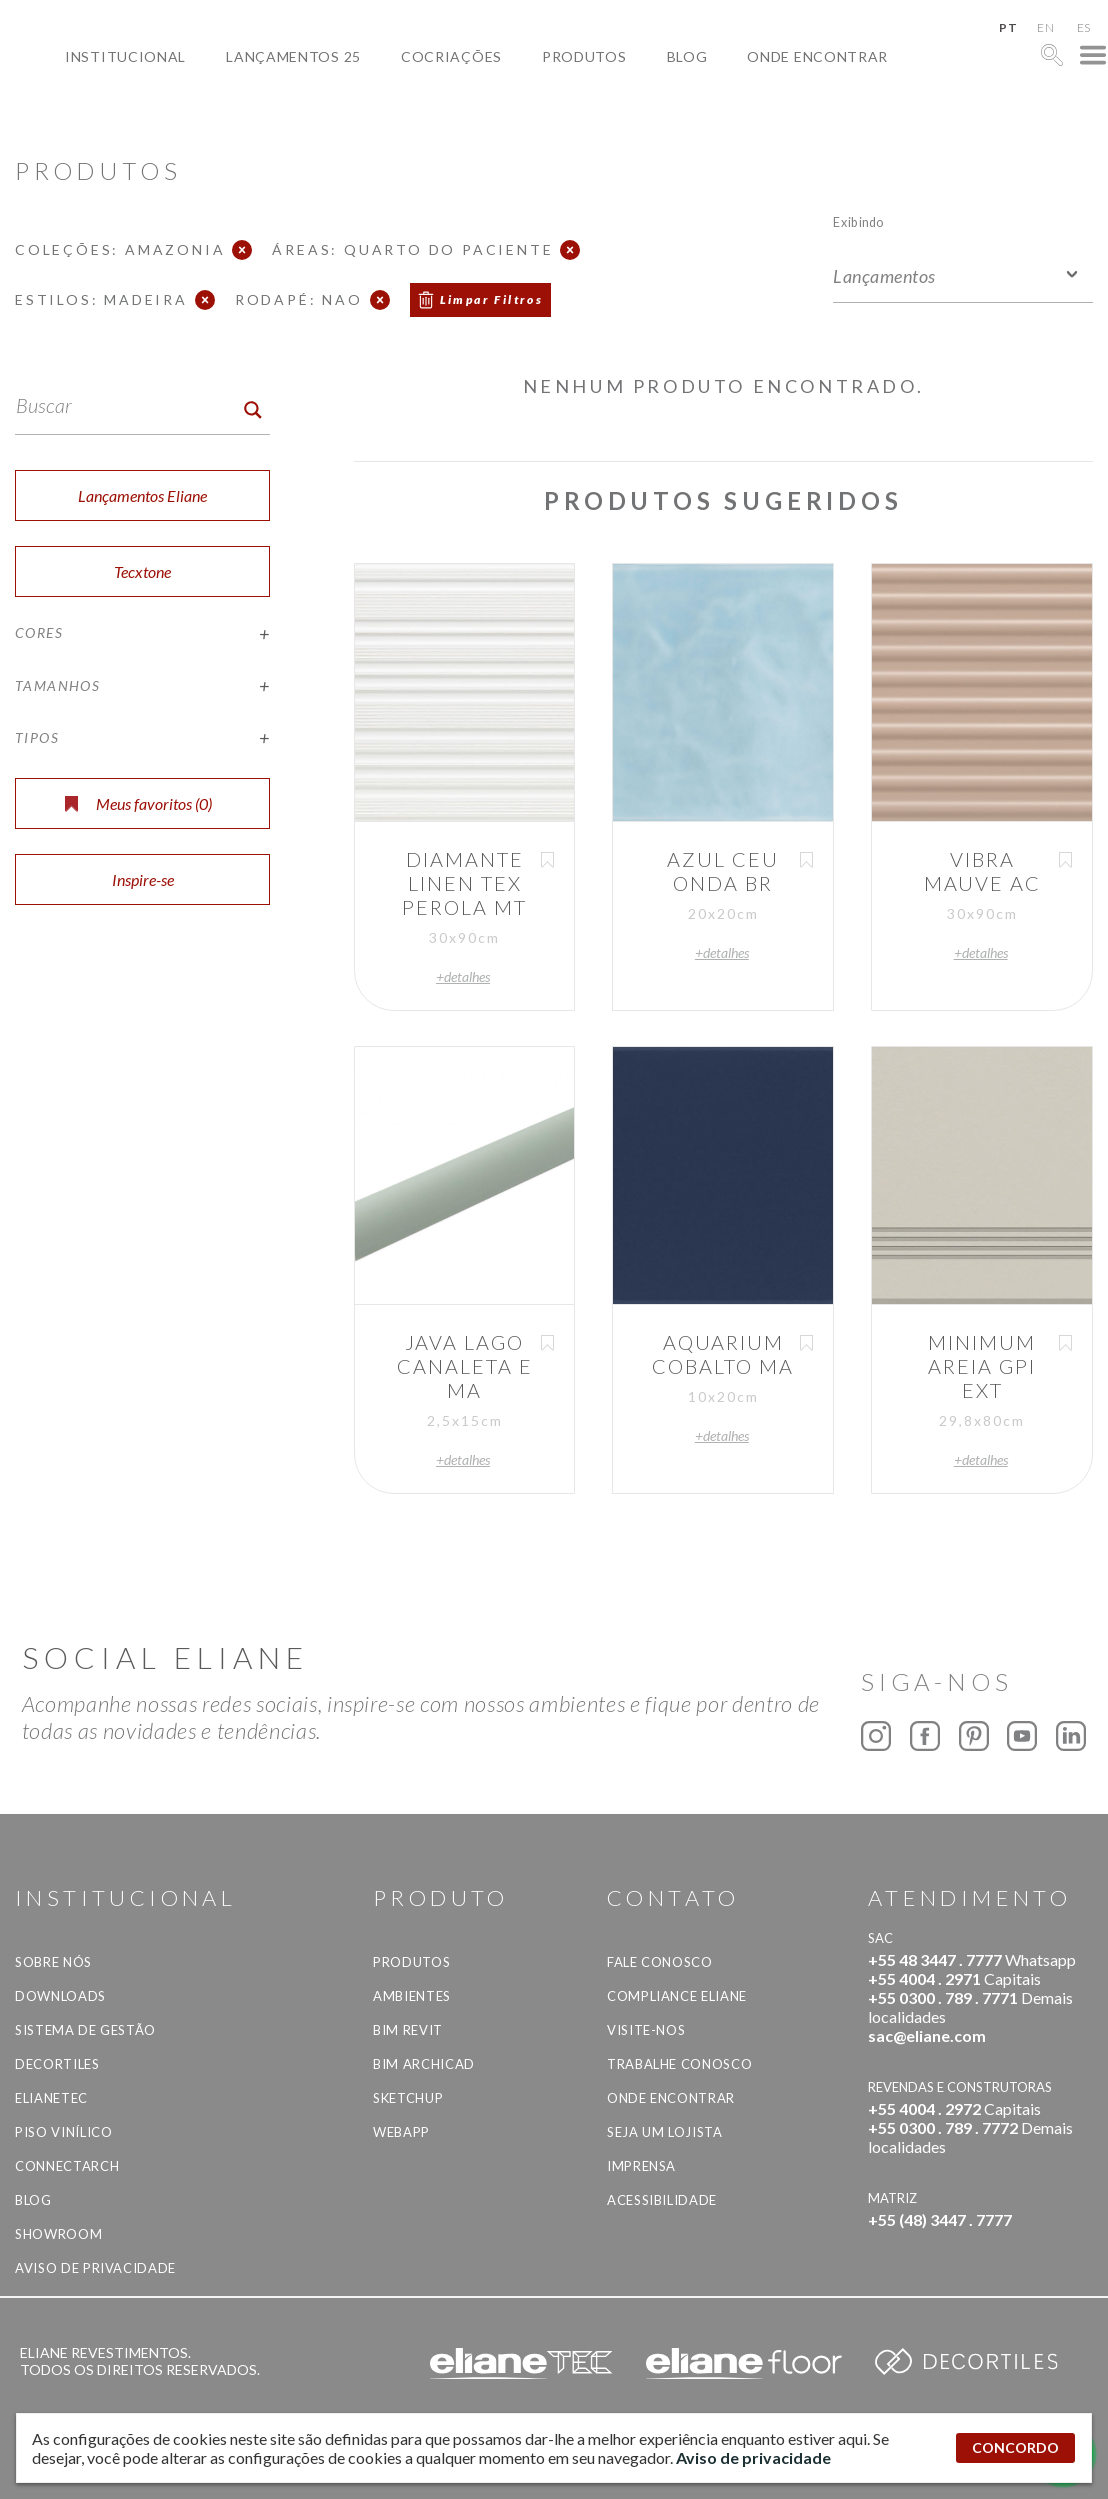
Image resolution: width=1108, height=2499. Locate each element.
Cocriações (451, 56)
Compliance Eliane (677, 1996)
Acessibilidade (662, 2200)
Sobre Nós (53, 1962)
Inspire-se (143, 879)
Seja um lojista (665, 2132)
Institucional (125, 56)
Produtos (584, 56)
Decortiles (57, 2064)
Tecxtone (142, 571)
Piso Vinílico (63, 2132)
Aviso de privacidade (95, 2268)
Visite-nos (646, 2030)
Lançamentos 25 (293, 56)
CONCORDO (1015, 2447)
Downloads (60, 1996)
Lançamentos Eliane (142, 495)
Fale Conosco (660, 1962)
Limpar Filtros (492, 299)
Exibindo (858, 221)
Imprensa (641, 2166)
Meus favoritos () (138, 803)
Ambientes (412, 1996)
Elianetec (51, 2098)
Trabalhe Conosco (679, 2064)
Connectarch (67, 2166)
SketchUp (408, 2098)
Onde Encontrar (817, 56)
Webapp (401, 2132)
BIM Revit (408, 2030)
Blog (687, 56)
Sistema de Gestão (85, 2030)
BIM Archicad (424, 2064)
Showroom (58, 2234)
